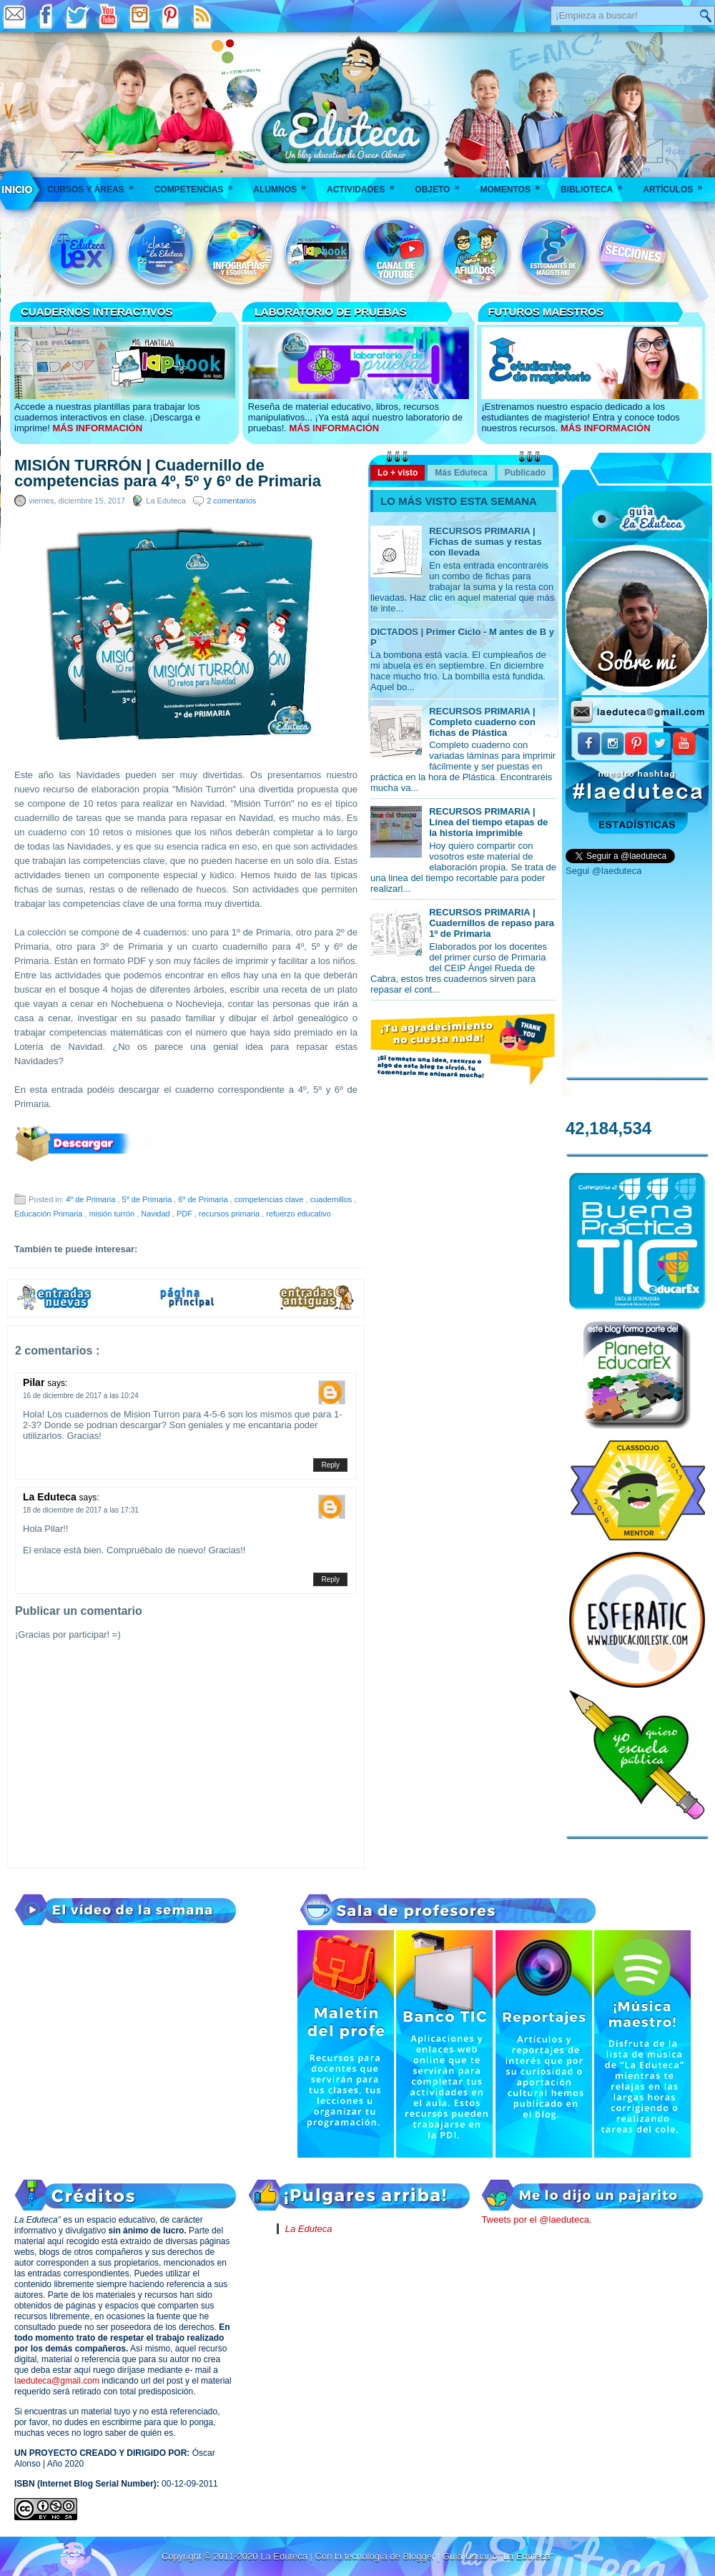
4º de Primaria (92, 1199)
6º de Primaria (204, 1199)
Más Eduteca (461, 473)
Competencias (198, 185)
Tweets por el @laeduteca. (536, 2219)
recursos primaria (230, 1213)
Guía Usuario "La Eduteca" (498, 2556)
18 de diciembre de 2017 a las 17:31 (81, 1510)
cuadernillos (332, 1199)
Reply (330, 1465)
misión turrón (113, 1213)
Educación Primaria (49, 1213)
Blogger (420, 2556)
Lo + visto (398, 473)
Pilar (35, 1382)
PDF (185, 1213)
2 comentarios (231, 500)
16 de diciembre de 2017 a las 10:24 (81, 1396)
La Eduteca (51, 1497)
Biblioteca (596, 185)
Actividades (365, 185)
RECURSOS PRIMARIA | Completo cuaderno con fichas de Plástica (482, 722)
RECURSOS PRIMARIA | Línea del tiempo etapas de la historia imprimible (488, 822)
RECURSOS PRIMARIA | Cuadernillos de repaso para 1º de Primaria (491, 923)
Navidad (156, 1213)
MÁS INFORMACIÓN (97, 428)
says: (57, 1383)
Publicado (525, 473)
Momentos (514, 185)
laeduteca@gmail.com (56, 2381)
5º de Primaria (148, 1199)
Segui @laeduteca (603, 870)
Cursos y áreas (95, 185)
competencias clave (270, 1199)
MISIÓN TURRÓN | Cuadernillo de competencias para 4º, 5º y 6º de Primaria (167, 473)
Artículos (677, 185)
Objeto (441, 185)
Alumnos (284, 185)
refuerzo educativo (298, 1213)
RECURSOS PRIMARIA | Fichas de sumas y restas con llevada (485, 542)
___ (18, 190)
